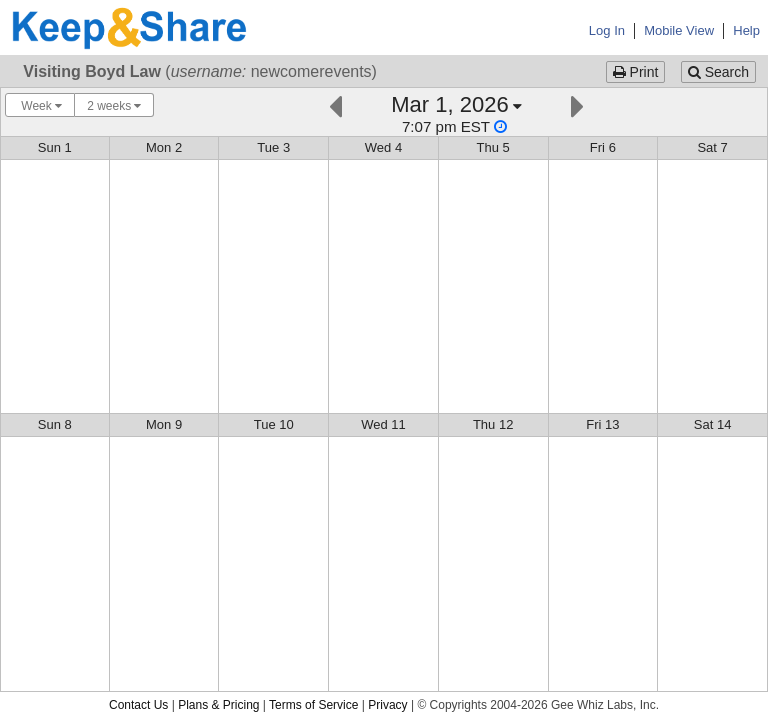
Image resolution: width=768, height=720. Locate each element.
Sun (55, 147)
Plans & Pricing (218, 705)
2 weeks (114, 106)
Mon (164, 147)
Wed (383, 147)
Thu (493, 147)
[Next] (577, 104)
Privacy (387, 705)
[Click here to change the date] (457, 113)
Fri (603, 147)
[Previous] (335, 104)
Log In (607, 30)
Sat (712, 147)
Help (746, 30)
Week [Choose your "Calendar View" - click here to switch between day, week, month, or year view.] (40, 106)
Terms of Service (313, 705)
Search (718, 72)
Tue (273, 147)
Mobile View (679, 30)
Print (636, 72)
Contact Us (138, 705)
